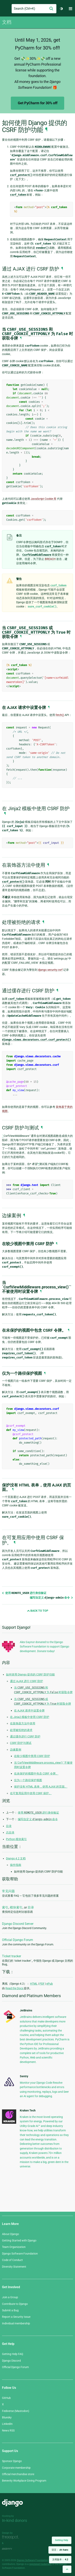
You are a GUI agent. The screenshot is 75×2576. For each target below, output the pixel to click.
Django (5, 8)
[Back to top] (67, 2569)
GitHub (6, 2397)
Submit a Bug (10, 2310)
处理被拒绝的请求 (21, 1730)
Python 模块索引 (16, 1839)
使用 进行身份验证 (24, 1593)
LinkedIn (7, 2423)
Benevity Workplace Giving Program (24, 2480)
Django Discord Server (17, 1924)
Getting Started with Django (19, 2240)
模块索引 (16, 1907)
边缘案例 (15, 1749)
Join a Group (10, 2297)
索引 (5, 1907)
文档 (6, 22)
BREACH (50, 559)
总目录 (10, 1832)
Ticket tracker (11, 1956)
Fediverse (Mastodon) (15, 2411)
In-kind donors (14, 2520)
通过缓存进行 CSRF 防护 (25, 1736)
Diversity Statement (14, 2266)
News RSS (8, 2430)
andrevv (11, 2549)
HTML (34, 1983)
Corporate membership (16, 2467)
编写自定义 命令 (51, 1597)
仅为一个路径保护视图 (28, 1780)
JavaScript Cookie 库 (43, 498)
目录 (9, 1826)
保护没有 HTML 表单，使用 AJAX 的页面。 (40, 1786)
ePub (49, 1983)
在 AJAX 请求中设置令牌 (29, 1710)
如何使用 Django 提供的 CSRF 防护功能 (30, 1674)
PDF (42, 1983)
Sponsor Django (12, 2461)
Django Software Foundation (20, 2253)
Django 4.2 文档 (16, 1858)
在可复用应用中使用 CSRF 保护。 (31, 1793)
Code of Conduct (12, 2260)
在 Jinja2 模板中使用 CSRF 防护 (29, 1717)
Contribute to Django (15, 2303)
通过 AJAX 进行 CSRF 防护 (26, 1681)
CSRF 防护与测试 (20, 1743)
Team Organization (14, 2247)
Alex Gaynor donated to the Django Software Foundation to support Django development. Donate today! (44, 1646)
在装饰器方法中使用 (22, 1723)
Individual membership (16, 2323)
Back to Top (37, 1610)
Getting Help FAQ (12, 2354)
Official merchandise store (18, 2474)
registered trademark (40, 2564)
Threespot (11, 2537)
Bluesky (7, 2417)
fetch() (60, 715)
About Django (10, 2234)
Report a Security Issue (16, 2316)
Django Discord (11, 2360)
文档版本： (60, 2559)
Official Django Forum (17, 1940)
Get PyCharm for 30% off (37, 103)
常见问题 (8, 1891)
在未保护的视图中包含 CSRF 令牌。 (36, 1773)
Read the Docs (14, 1988)
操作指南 (15, 1864)
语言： (60, 2549)
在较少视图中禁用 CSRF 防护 (32, 1756)
